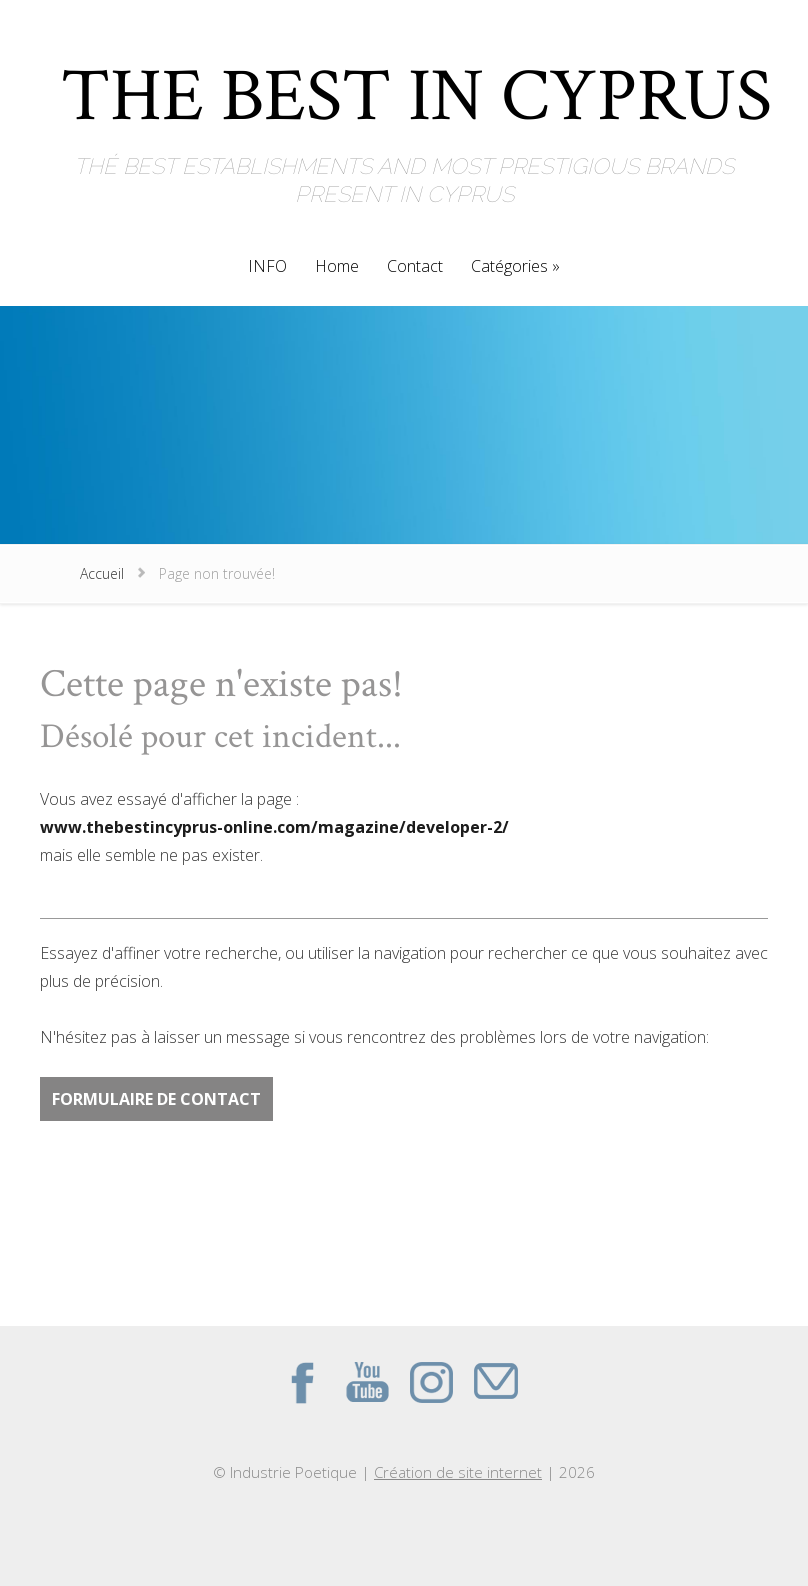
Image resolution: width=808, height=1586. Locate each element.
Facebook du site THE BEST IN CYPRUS (303, 1382)
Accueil (102, 573)
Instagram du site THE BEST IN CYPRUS (431, 1382)
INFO (267, 267)
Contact (415, 267)
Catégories (509, 267)
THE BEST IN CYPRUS (416, 84)
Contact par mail (495, 1382)
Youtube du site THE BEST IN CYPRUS (367, 1382)
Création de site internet (458, 1472)
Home (337, 267)
